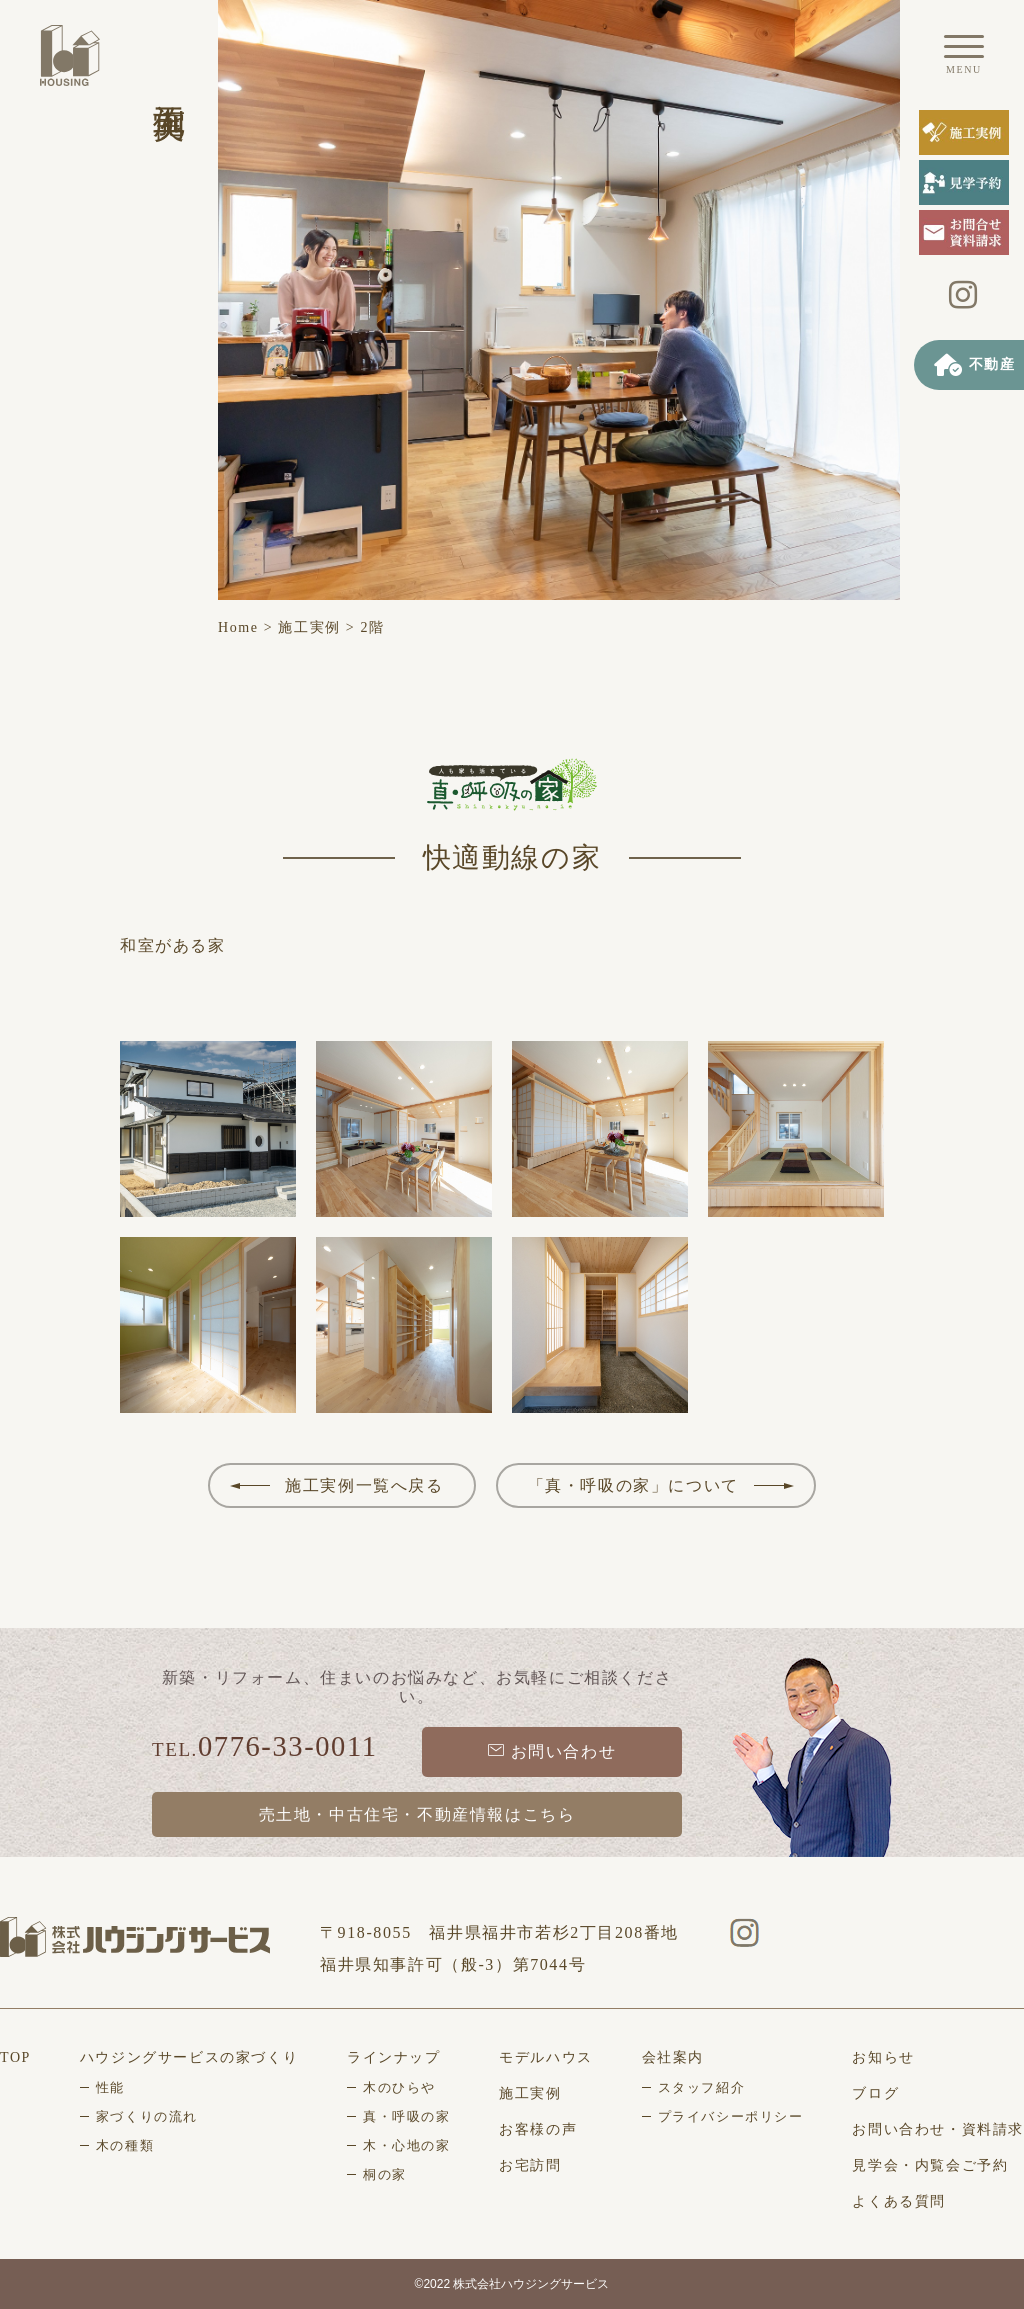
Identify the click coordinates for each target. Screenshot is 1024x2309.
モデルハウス (546, 2057)
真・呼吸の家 (407, 2116)
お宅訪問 (530, 2165)
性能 (110, 2087)
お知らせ (883, 2057)
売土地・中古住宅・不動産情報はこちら (417, 1814)
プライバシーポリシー (731, 2116)
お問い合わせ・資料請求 (938, 2129)
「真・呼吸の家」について (633, 1485)
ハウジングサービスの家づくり (189, 2057)
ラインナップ (394, 2057)
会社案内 (673, 2057)
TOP (15, 2057)
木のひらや (399, 2087)
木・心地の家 (407, 2145)
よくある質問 (899, 2201)
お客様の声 (538, 2129)
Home (238, 627)
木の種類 (125, 2145)
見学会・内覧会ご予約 (930, 2165)
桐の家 (385, 2174)
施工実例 (309, 627)
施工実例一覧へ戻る (364, 1485)
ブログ (875, 2093)
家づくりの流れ (147, 2116)
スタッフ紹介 (702, 2087)
